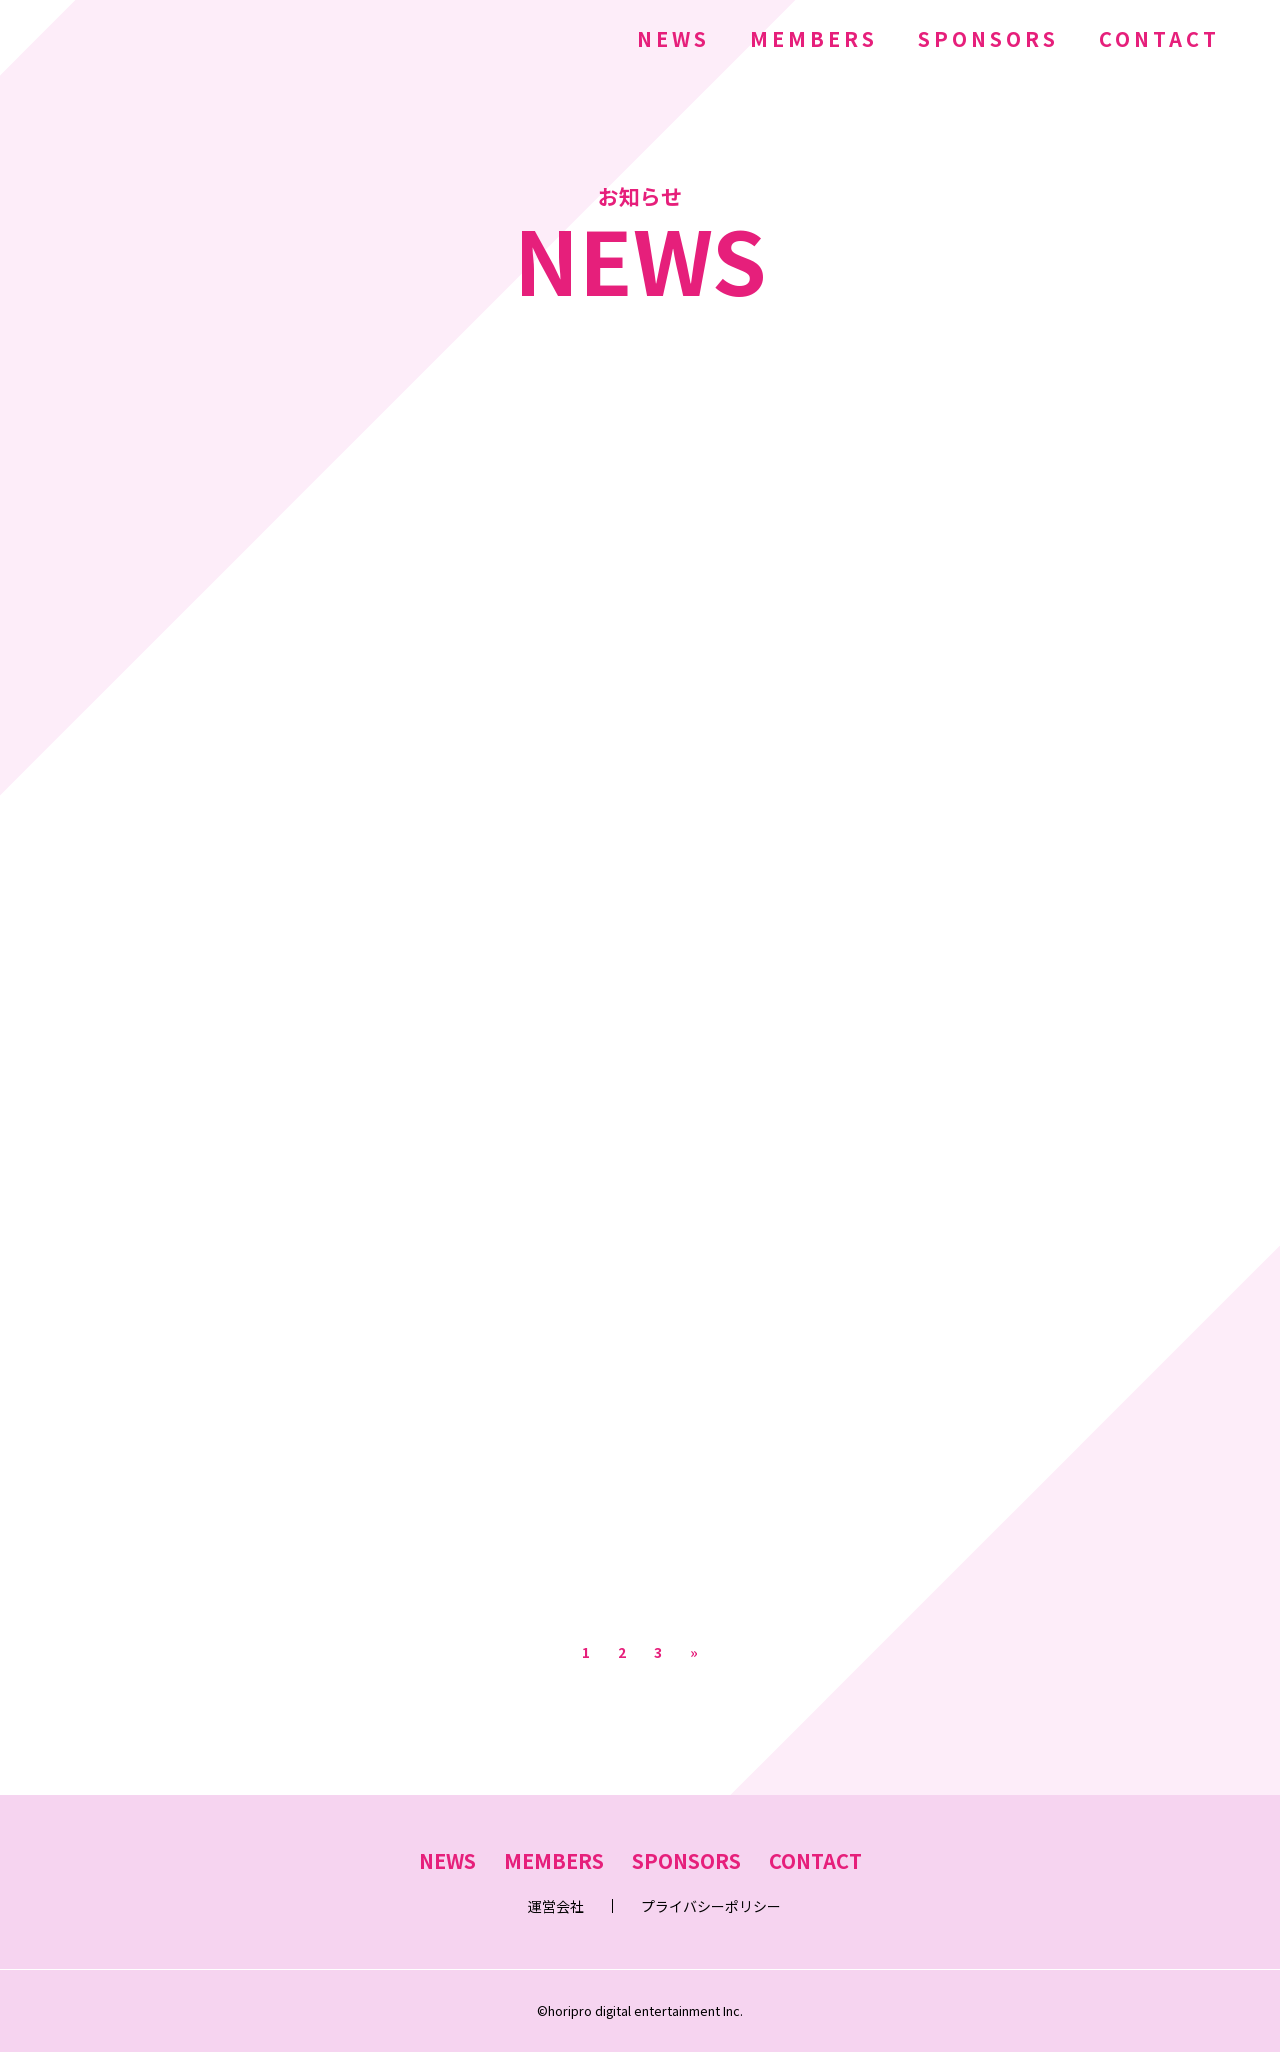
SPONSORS (988, 38)
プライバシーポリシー (711, 1906)
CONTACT (1159, 38)
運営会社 (556, 1906)
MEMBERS (814, 38)
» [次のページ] (694, 1652)
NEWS (673, 38)
